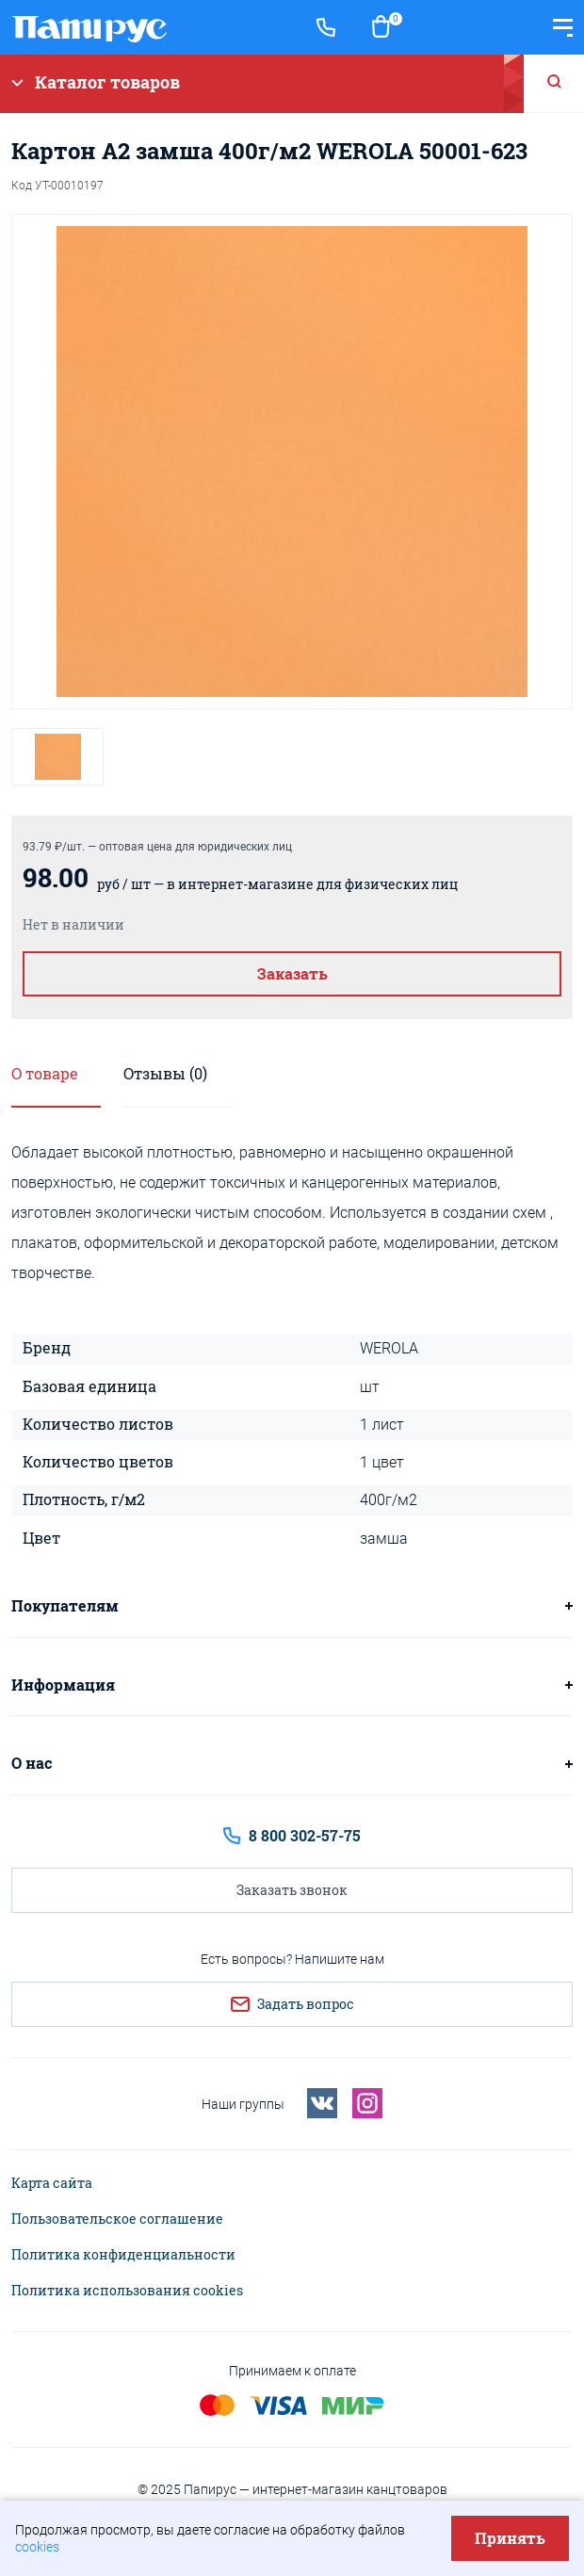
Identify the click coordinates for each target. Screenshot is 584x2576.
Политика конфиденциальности (123, 2254)
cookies (37, 2546)
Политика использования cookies (127, 2290)
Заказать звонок (292, 1890)
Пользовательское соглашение (117, 2219)
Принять (510, 2538)
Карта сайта (51, 2183)
